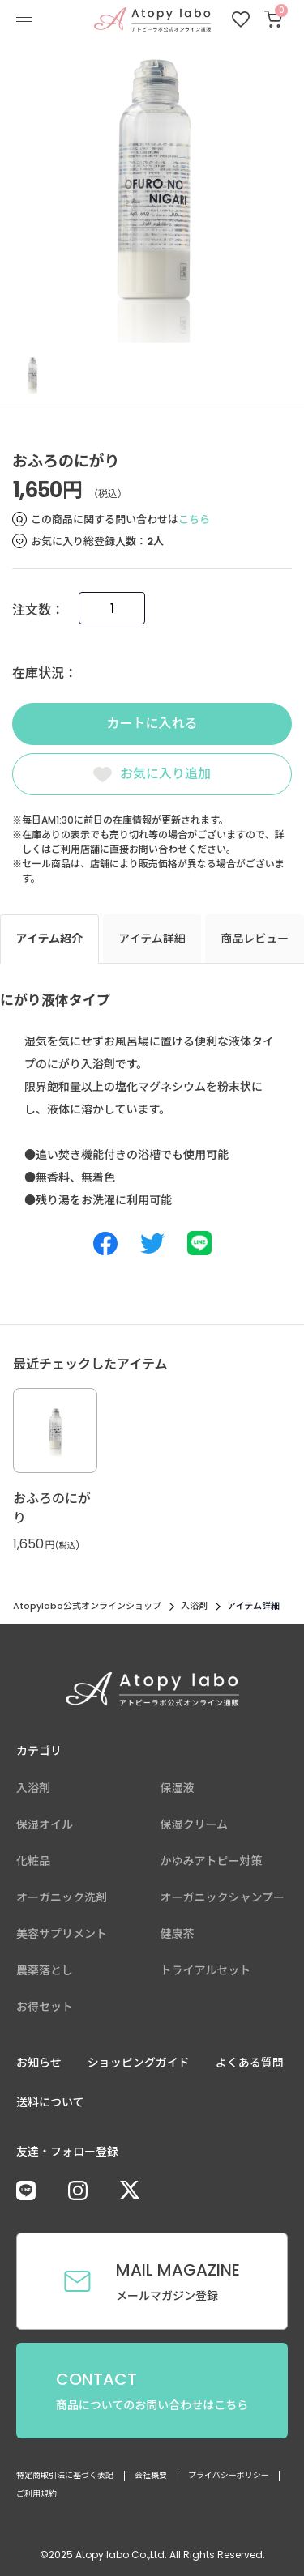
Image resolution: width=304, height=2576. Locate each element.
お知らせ (39, 2062)
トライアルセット (206, 1970)
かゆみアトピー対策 (212, 1861)
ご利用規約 (36, 2494)
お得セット (44, 2007)
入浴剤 (194, 1605)
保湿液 (178, 1788)
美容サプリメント (61, 1934)
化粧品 (33, 1861)
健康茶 (178, 1934)
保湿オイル (44, 1824)
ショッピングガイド (139, 2062)
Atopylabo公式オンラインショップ (87, 1605)
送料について (50, 2102)
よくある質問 (250, 2062)
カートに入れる (151, 723)
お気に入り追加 (165, 773)
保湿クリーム (195, 1824)
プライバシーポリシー (228, 2475)
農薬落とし (44, 1970)
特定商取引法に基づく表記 (64, 2475)
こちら (194, 519)
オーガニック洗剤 (61, 1897)
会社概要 (151, 2475)
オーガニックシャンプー (223, 1897)
